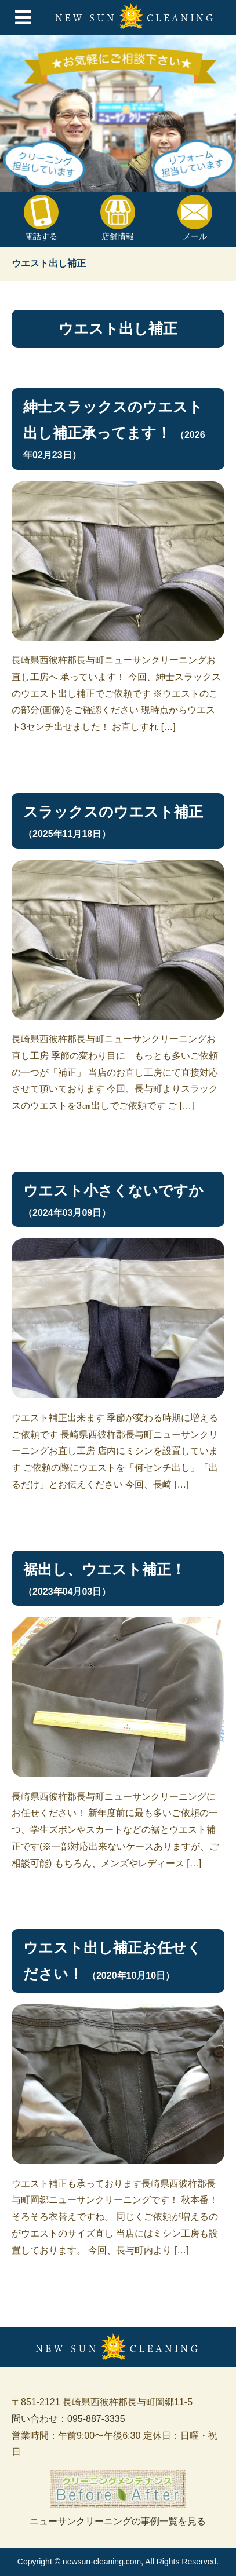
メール (194, 218)
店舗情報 (117, 218)
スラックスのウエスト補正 (113, 811)
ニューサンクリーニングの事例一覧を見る (118, 2498)
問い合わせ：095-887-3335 (68, 2419)
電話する (41, 218)
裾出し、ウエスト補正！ (104, 1569)
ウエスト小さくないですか (113, 1190)
